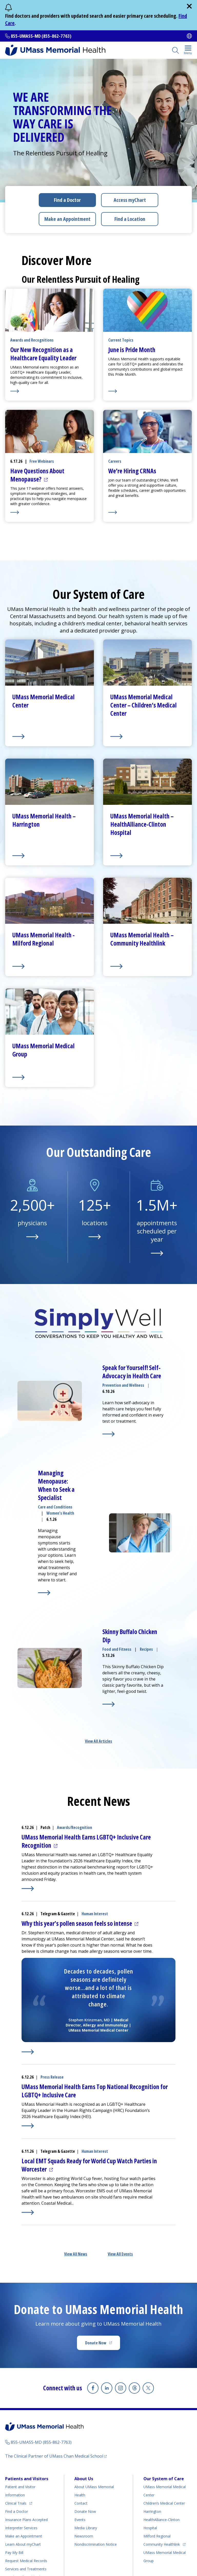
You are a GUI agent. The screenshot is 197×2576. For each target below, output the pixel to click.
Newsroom (83, 2536)
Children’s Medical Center (164, 2503)
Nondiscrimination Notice (95, 2544)
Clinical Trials (18, 2502)
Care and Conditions (55, 1507)
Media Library (85, 2527)
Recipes (146, 1649)
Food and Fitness (116, 1649)
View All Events (120, 2254)
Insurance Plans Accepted (26, 2519)
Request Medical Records (26, 2560)
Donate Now (102, 2344)
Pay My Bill (14, 2552)
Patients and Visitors (26, 2478)
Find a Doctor (67, 199)
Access (130, 199)
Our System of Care (163, 2478)
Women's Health (60, 1513)
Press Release (52, 2077)
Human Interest (95, 1914)
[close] (189, 6)
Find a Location (129, 218)
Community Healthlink (161, 2543)
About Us (83, 2478)
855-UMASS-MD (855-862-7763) (41, 36)
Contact (80, 2503)
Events (79, 2519)
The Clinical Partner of (56, 2456)
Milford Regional (157, 2536)
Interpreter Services (21, 2527)
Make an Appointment (67, 218)
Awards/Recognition (74, 1827)
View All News (75, 2254)
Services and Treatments (25, 2568)
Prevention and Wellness (123, 1385)
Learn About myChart (23, 2544)
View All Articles (98, 1741)
